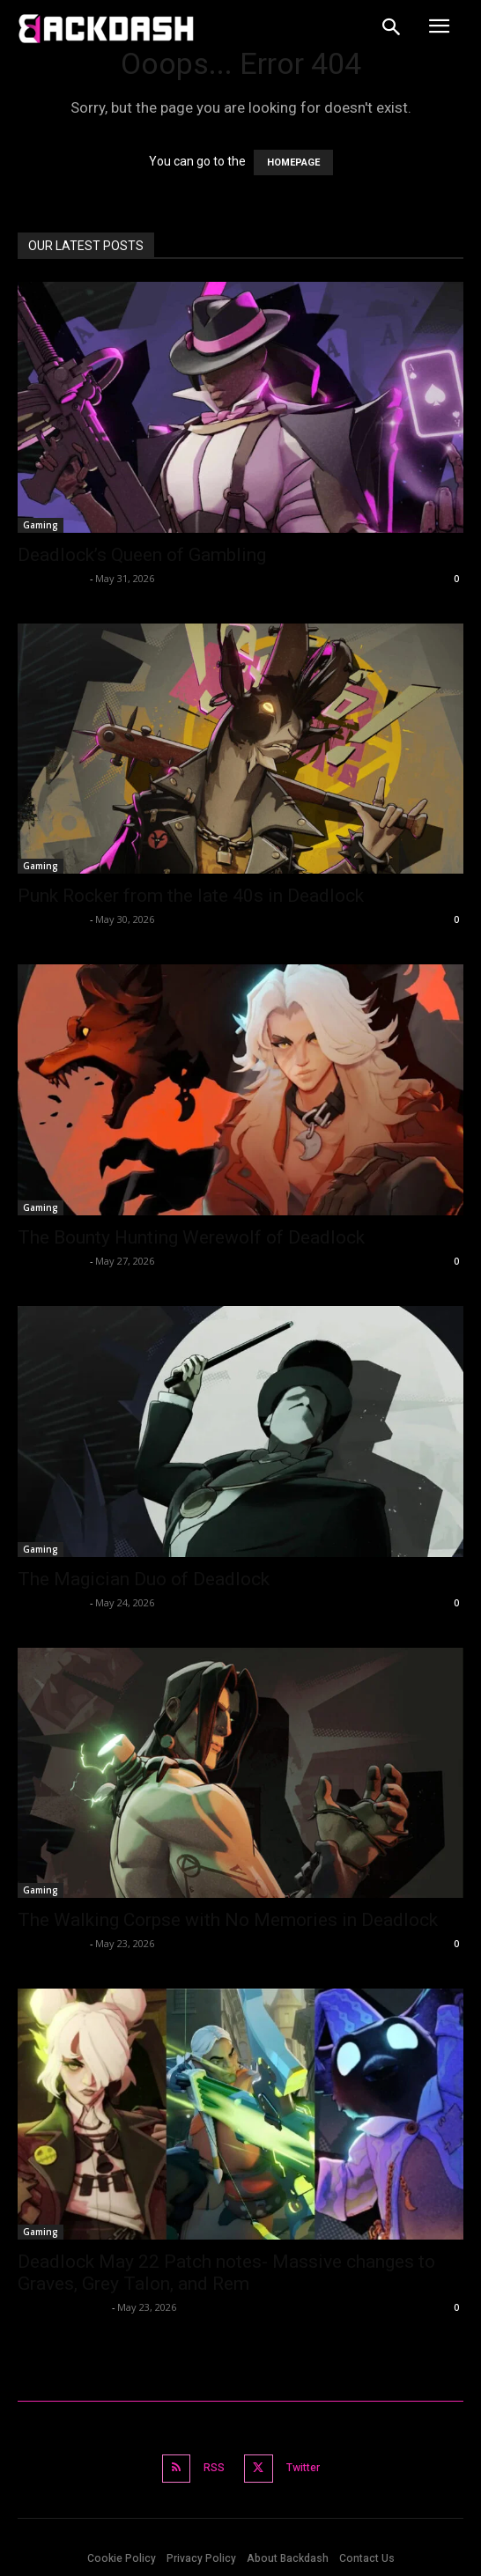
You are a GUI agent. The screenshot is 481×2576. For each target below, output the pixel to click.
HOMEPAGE (293, 162)
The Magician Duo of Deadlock (144, 1579)
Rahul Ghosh (51, 578)
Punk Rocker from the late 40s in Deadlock (191, 895)
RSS (214, 2468)
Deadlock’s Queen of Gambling (142, 554)
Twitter (303, 2468)
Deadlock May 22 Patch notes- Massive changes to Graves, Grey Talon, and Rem (226, 2272)
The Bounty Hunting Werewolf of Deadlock (191, 1237)
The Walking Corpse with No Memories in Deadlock (228, 1919)
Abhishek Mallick (62, 2307)
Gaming (40, 525)
